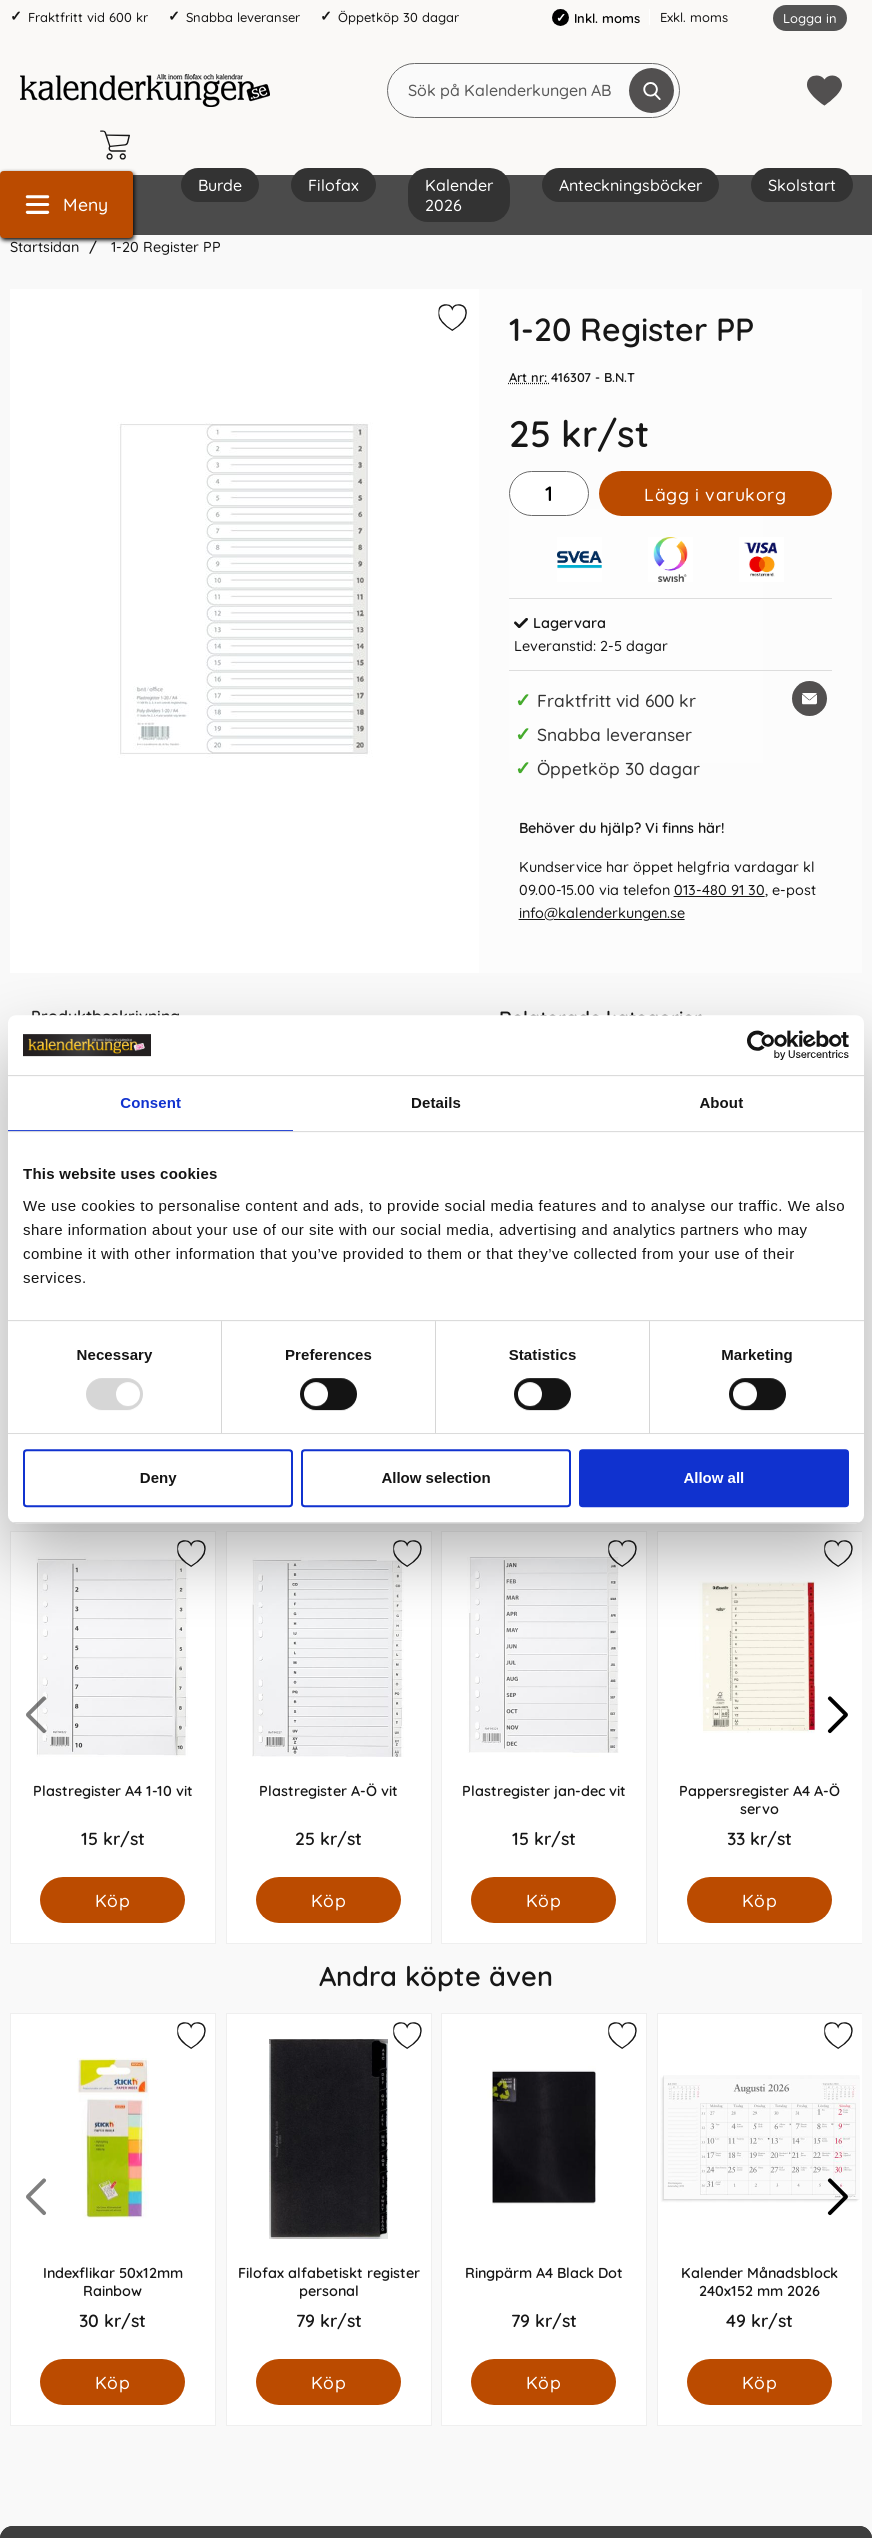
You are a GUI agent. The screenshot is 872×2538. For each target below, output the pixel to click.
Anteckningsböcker (630, 185)
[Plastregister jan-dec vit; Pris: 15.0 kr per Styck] (544, 1704)
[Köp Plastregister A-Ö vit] (328, 1900)
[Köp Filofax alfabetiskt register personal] (328, 2382)
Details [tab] (436, 1102)
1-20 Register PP (164, 247)
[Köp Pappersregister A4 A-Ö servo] (759, 1900)
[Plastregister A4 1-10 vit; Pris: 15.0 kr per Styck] (113, 1704)
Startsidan (44, 247)
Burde (220, 185)
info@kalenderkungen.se (602, 913)
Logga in (810, 18)
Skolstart (802, 185)
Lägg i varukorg (715, 494)
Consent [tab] (150, 1102)
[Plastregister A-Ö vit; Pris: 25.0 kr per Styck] (329, 1704)
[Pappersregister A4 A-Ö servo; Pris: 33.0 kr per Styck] (760, 1704)
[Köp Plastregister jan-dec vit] (543, 1900)
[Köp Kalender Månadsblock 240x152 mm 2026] (759, 2382)
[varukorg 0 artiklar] (120, 145)
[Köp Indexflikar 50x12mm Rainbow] (112, 2382)
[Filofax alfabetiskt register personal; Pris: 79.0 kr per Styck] (329, 2186)
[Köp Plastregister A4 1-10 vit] (112, 1900)
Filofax (333, 185)
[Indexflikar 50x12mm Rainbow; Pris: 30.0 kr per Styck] (113, 2186)
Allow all (713, 1477)
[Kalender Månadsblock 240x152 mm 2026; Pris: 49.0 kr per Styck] (760, 2186)
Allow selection (435, 1477)
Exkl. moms (694, 17)
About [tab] (721, 1102)
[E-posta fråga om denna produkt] (809, 698)
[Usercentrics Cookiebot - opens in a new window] (761, 1045)
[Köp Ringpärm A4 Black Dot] (543, 2382)
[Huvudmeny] (66, 204)
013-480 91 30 (719, 890)
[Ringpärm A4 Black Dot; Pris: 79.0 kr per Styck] (544, 2186)
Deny (158, 1477)
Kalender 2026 (459, 195)
